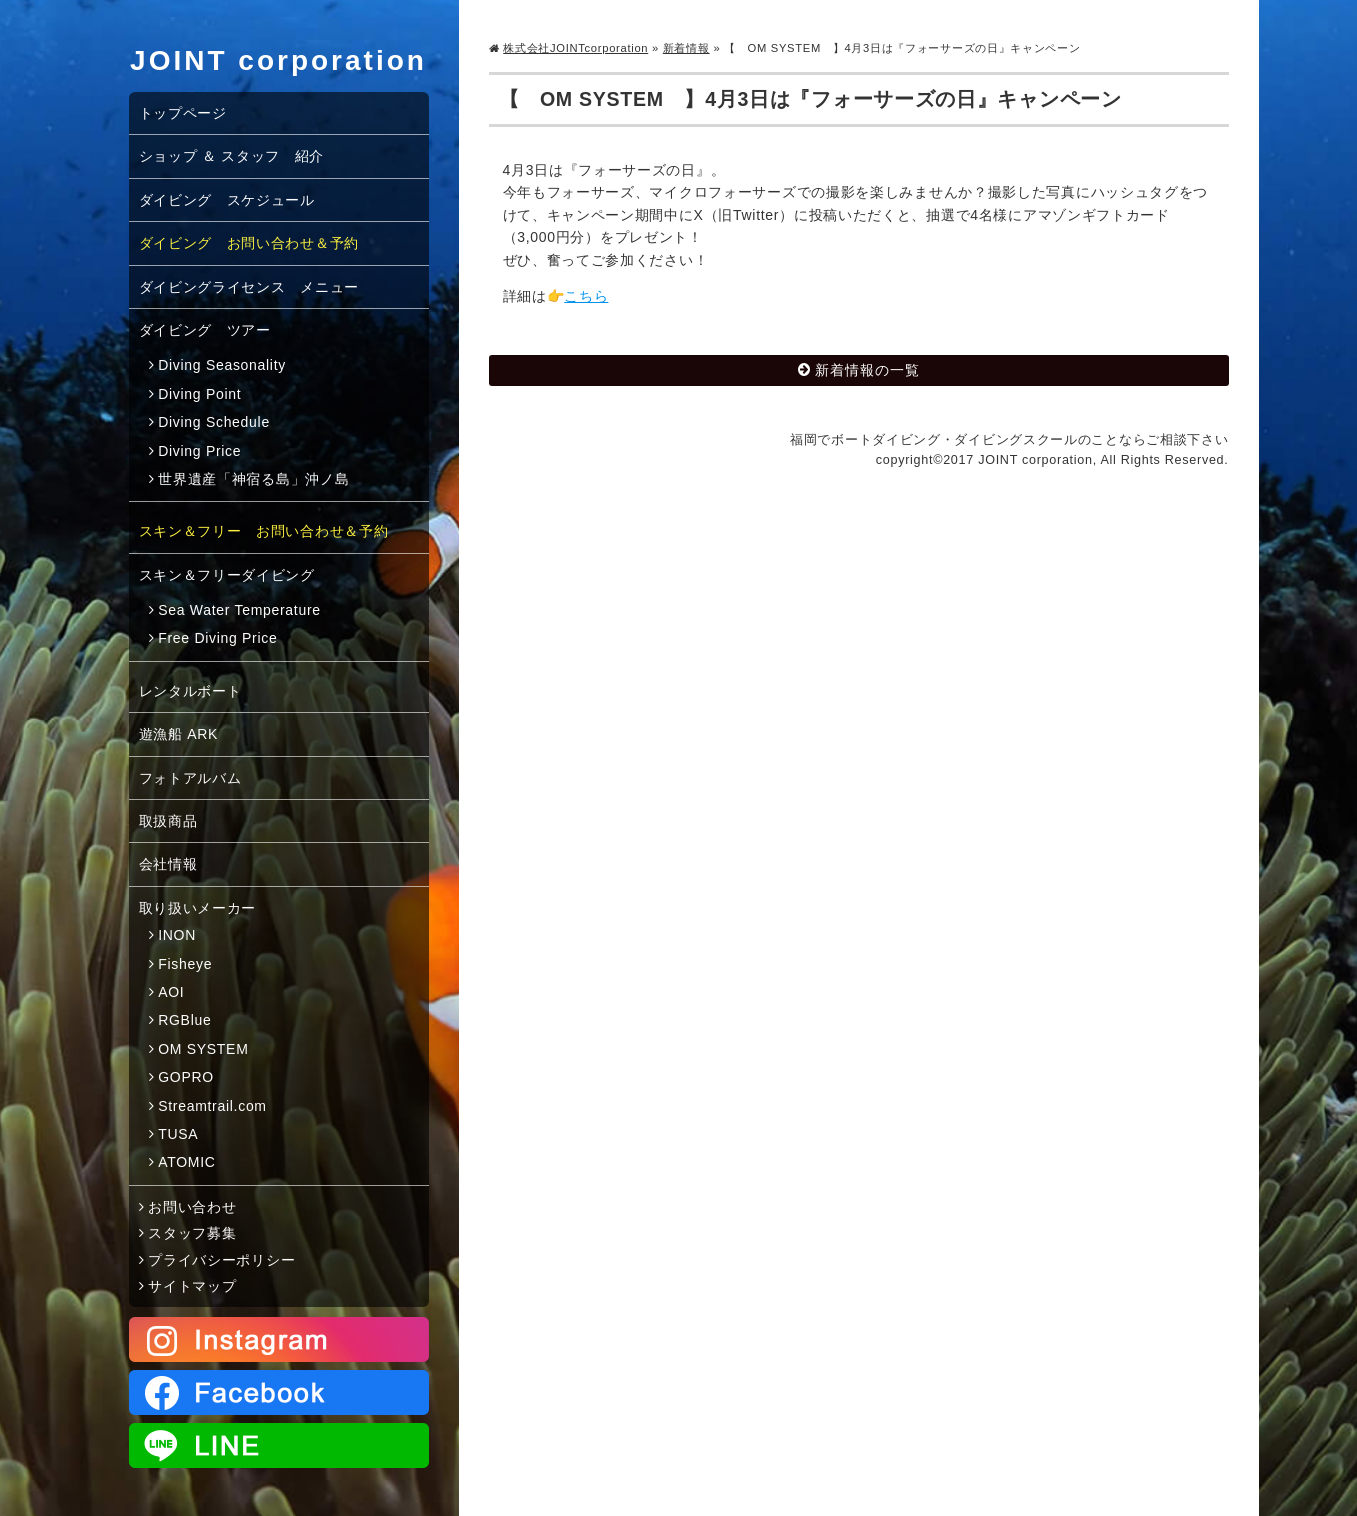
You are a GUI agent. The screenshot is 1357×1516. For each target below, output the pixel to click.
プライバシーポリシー (221, 1260)
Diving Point (199, 394)
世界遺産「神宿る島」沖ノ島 (253, 479)
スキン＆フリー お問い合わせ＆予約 (264, 531)
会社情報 (168, 864)
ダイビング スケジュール (227, 200)
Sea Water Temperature (239, 610)
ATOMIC (186, 1162)
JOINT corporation (278, 60)
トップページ (183, 113)
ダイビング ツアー (205, 330)
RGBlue (184, 1020)
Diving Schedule (214, 422)
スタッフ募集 (192, 1233)
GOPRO (186, 1077)
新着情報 (686, 48)
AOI (171, 992)
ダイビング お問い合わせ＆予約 (249, 243)
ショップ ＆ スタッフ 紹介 (232, 156)
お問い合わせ (192, 1207)
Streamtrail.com (212, 1106)
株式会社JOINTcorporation (575, 48)
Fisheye (185, 964)
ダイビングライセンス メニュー (249, 287)
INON (177, 935)
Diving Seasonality (222, 365)
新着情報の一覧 (867, 370)
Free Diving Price (217, 638)
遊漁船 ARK (179, 734)
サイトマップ (192, 1286)
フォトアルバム (190, 778)
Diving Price (199, 451)
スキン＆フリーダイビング (227, 575)
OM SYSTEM (203, 1049)
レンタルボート (190, 691)
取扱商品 (168, 821)
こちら (586, 296)
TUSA (178, 1134)
